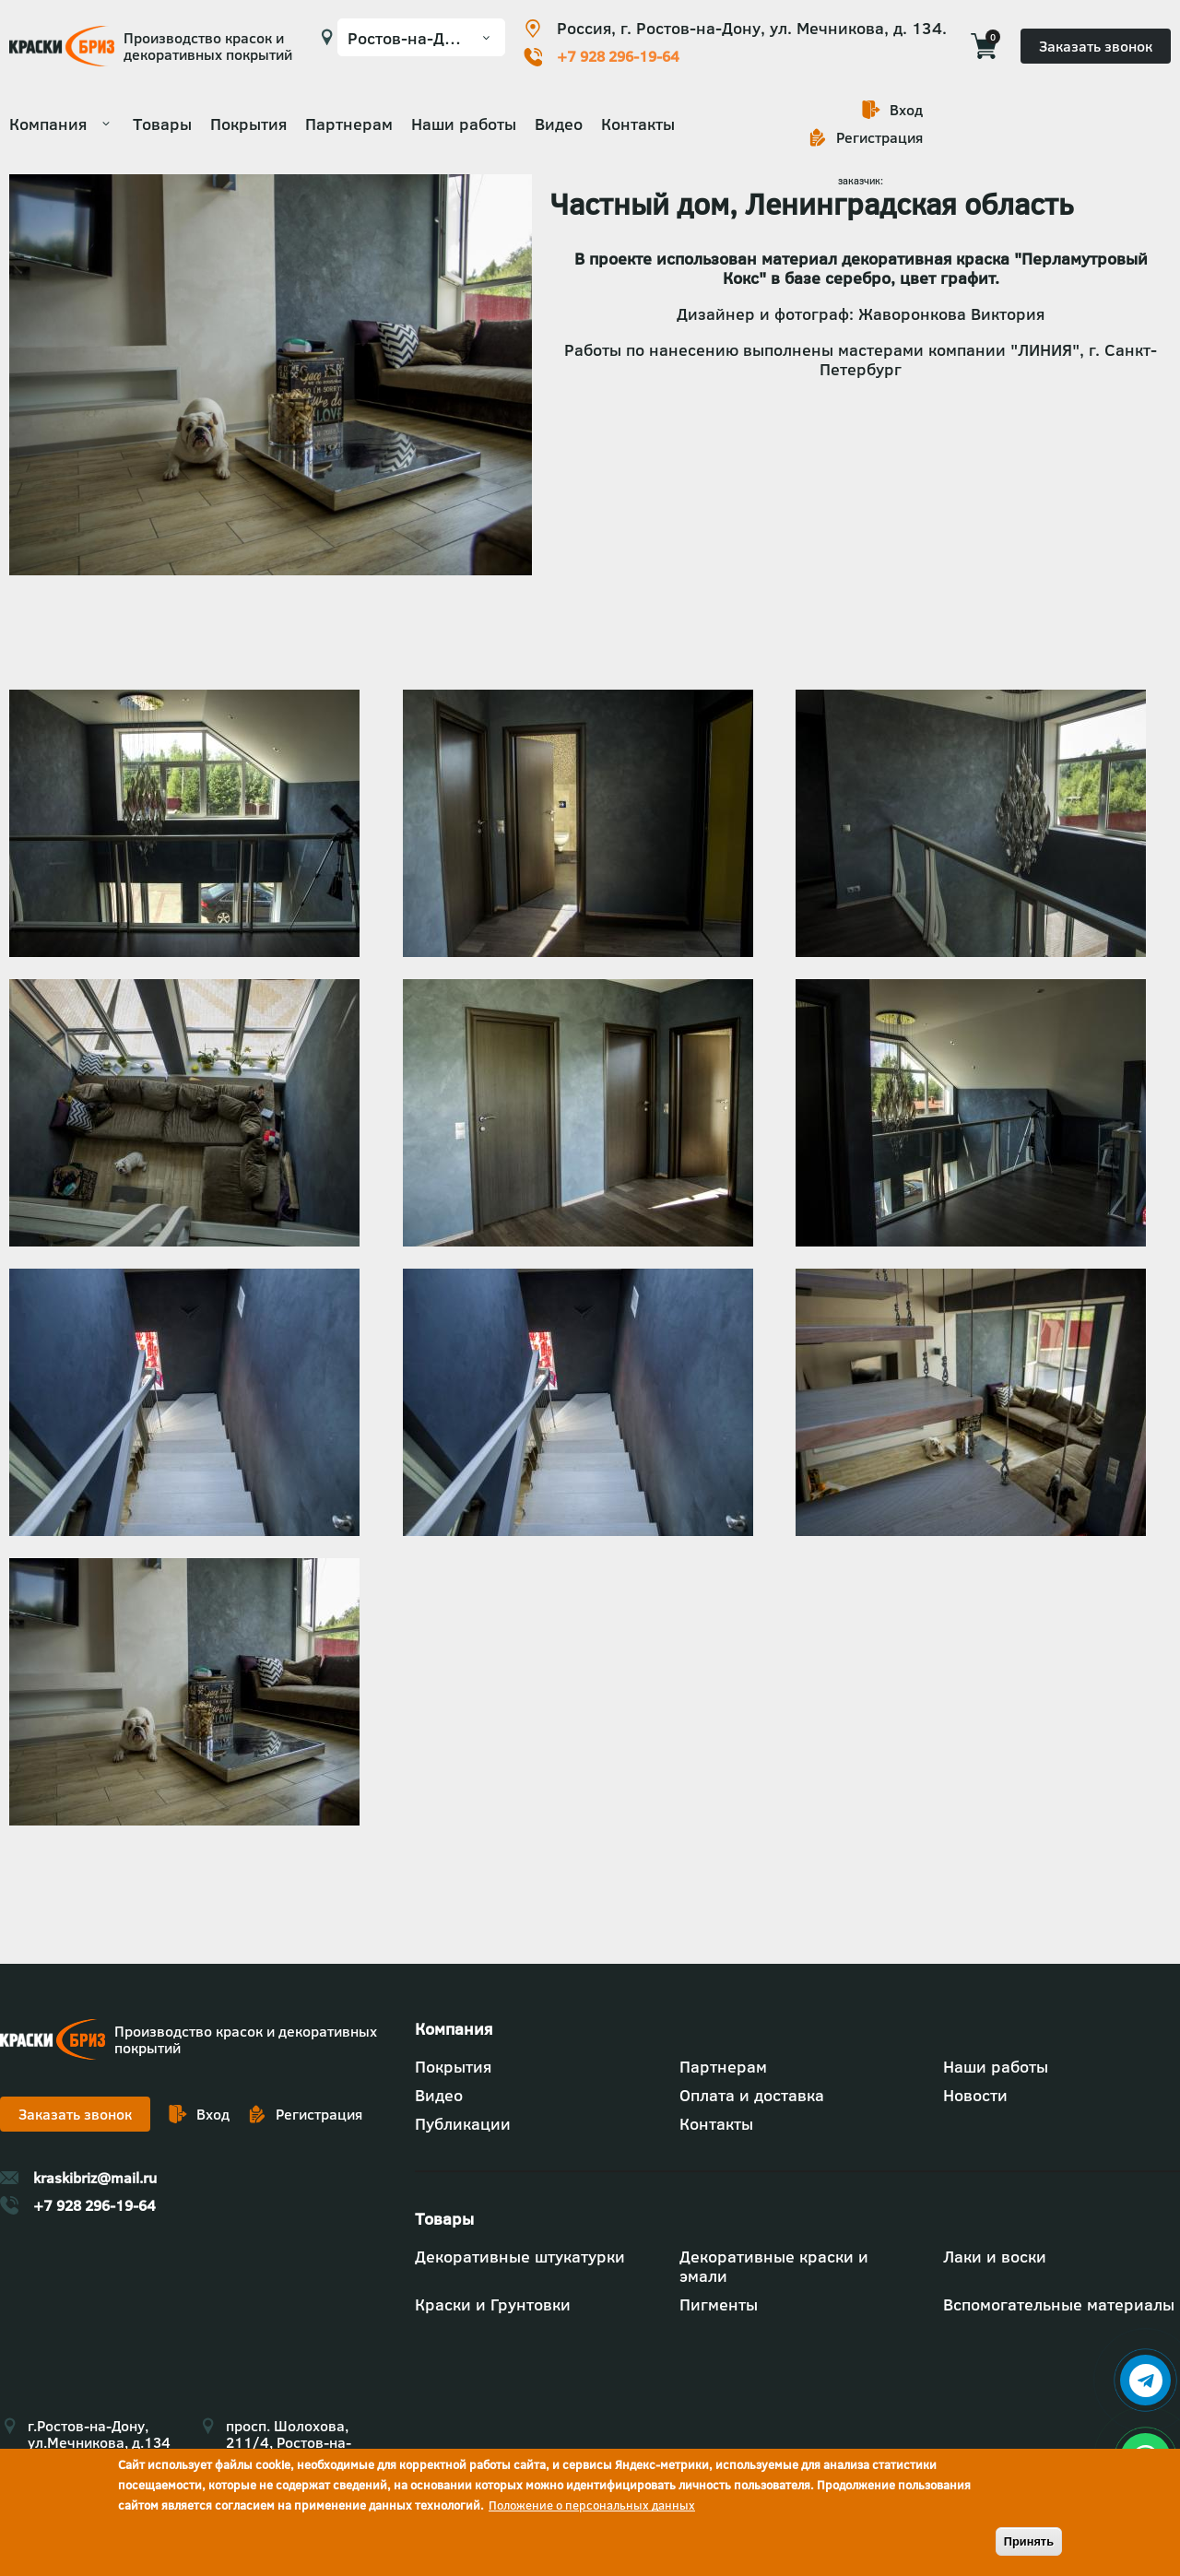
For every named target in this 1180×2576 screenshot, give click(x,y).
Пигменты (718, 2304)
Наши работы (463, 124)
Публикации (463, 2123)
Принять (1029, 2541)
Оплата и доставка (751, 2095)
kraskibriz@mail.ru (95, 2177)
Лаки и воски (994, 2256)
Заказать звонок (1095, 46)
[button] (184, 951)
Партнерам (349, 124)
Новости (975, 2095)
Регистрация (879, 137)
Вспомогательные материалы (1058, 2304)
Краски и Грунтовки (493, 2304)
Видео (559, 124)
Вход (906, 109)
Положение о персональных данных (592, 2505)
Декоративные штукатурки (520, 2256)
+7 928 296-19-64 (618, 56)
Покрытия (248, 124)
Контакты (638, 124)
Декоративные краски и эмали (773, 2266)
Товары (162, 124)
